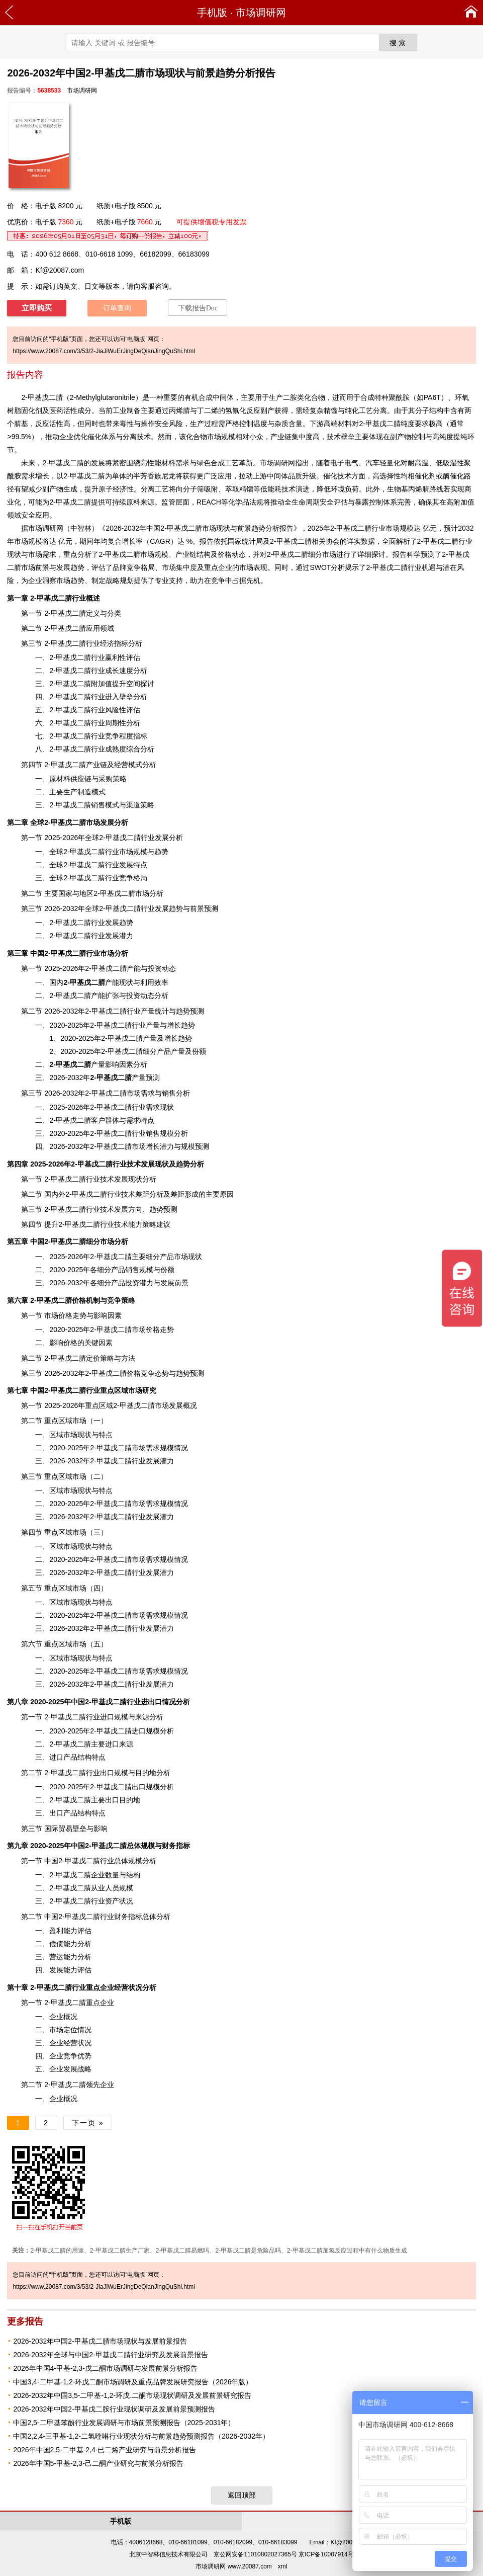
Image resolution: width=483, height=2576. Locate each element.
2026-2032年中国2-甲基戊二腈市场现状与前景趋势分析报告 (199, 528)
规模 (228, 437)
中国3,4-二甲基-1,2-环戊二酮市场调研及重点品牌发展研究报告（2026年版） (132, 2382)
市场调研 (42, 528)
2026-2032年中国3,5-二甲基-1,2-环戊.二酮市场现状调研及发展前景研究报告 (132, 2395)
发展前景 (174, 1283)
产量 (178, 1051)
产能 (134, 968)
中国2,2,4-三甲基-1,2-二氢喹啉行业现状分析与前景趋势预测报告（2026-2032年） (141, 2436)
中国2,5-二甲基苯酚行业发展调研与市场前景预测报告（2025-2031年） (124, 2423)
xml (282, 2566)
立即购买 (37, 308)
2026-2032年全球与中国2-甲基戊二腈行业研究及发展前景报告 (110, 2355)
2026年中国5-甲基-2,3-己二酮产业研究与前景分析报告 (98, 2463)
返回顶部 (242, 2495)
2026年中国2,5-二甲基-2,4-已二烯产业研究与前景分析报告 (104, 2450)
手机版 (212, 12)
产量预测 (124, 1077)
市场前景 (35, 567)
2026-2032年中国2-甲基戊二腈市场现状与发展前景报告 (99, 2341)
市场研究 (142, 1390)
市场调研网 (261, 12)
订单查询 (117, 308)
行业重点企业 (72, 1987)
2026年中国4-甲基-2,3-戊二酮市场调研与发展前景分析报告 (105, 2368)
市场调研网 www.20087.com (233, 2566)
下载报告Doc (198, 308)
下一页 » (88, 2123)
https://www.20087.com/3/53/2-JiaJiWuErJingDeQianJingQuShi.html (104, 351)
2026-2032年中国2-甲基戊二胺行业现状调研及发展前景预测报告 (114, 2409)
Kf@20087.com (59, 270)
